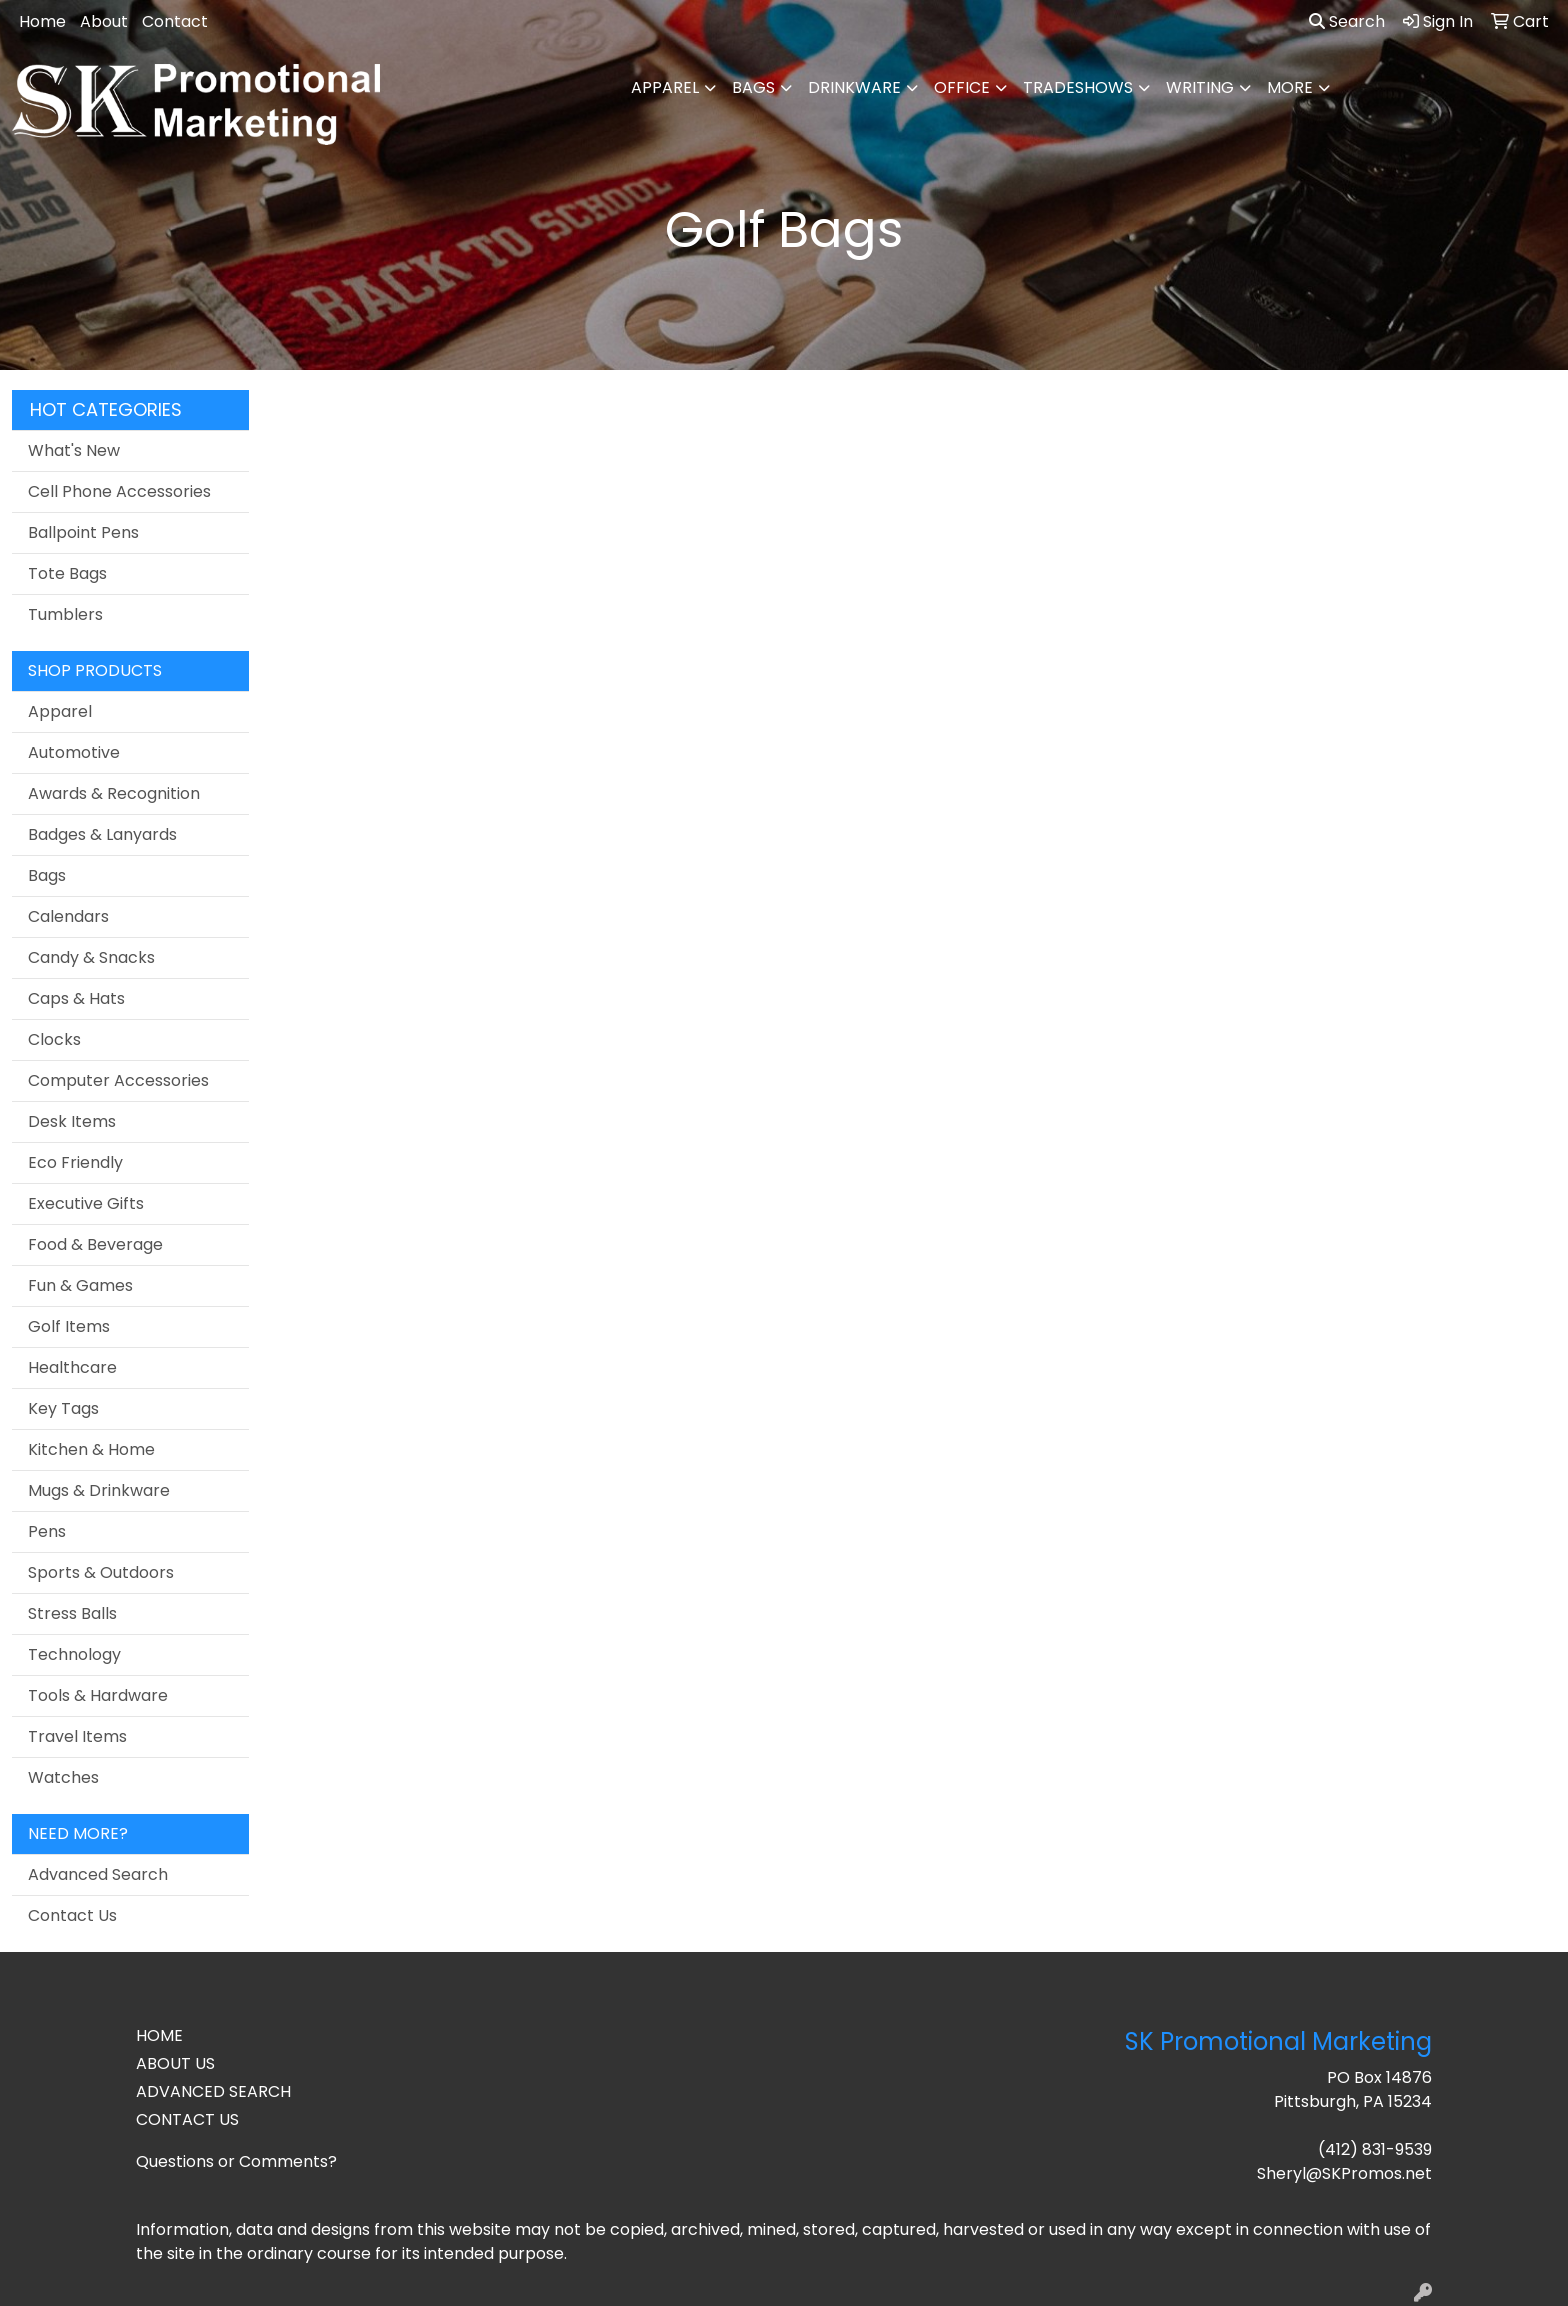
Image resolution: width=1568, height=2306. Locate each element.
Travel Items (77, 1736)
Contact (175, 21)
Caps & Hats (76, 998)
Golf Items (69, 1326)
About (104, 21)
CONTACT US (187, 2119)
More (1290, 87)
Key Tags (63, 1408)
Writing (1200, 87)
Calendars (68, 916)
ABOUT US (175, 2063)
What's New (74, 450)
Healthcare (72, 1367)
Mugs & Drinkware (99, 1490)
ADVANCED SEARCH (213, 2091)
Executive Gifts (86, 1203)
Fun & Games (80, 1285)
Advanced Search (98, 1874)
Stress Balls (72, 1613)
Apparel (665, 87)
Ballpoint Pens (83, 532)
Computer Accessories (118, 1080)
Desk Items (72, 1121)
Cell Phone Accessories (119, 491)
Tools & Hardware (98, 1695)
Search (1347, 21)
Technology (74, 1654)
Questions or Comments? (236, 2161)
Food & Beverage (95, 1244)
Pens (47, 1531)
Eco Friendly (75, 1162)
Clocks (54, 1039)
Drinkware (854, 87)
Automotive (74, 752)
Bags (753, 87)
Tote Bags (67, 573)
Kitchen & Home (91, 1449)
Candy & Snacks (91, 957)
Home (42, 21)
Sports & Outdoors (101, 1572)
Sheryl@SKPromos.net (1344, 2173)
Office (962, 87)
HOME (159, 2035)
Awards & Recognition (114, 793)
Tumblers (65, 614)
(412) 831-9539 (1375, 2149)
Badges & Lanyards (102, 834)
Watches (63, 1777)
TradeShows (1078, 87)
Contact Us (72, 1915)
